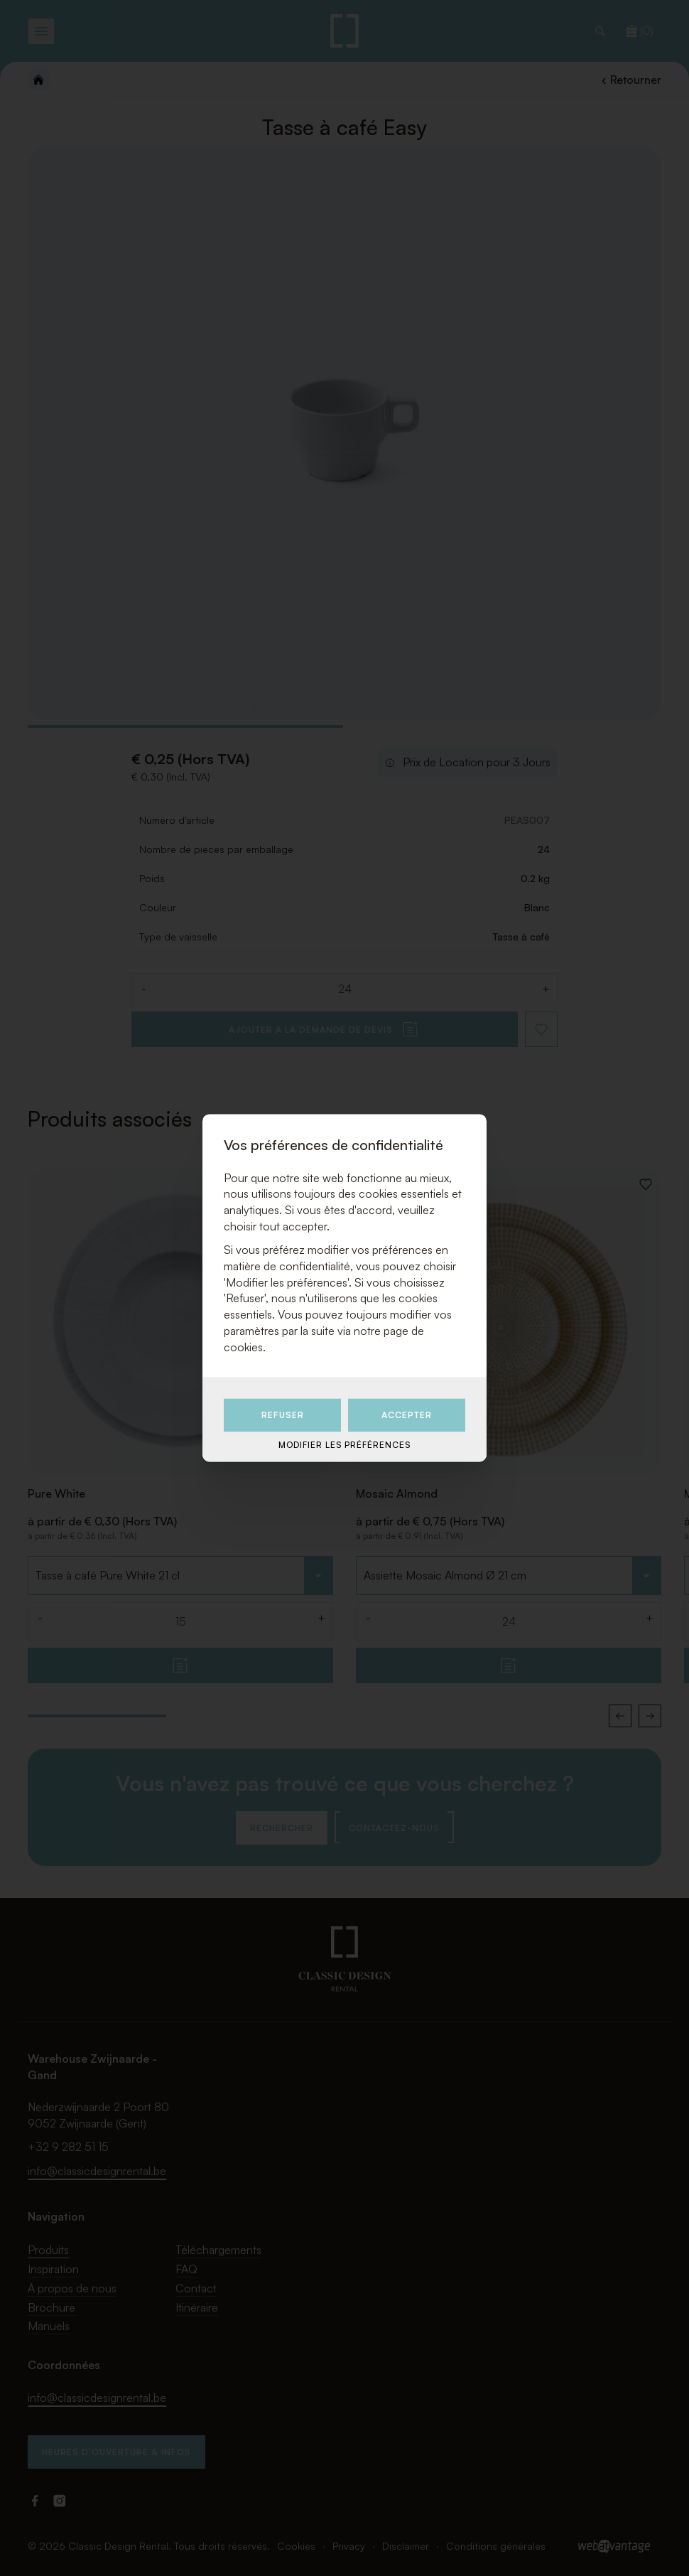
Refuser (282, 1415)
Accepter (406, 1415)
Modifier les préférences (344, 1444)
